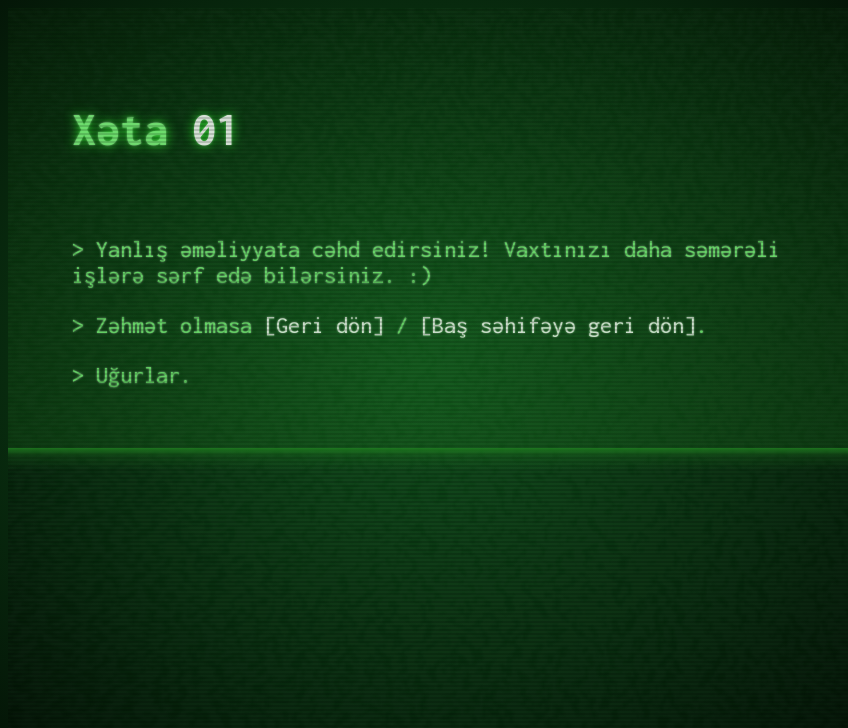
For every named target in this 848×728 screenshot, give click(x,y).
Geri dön (324, 325)
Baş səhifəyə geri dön (558, 325)
